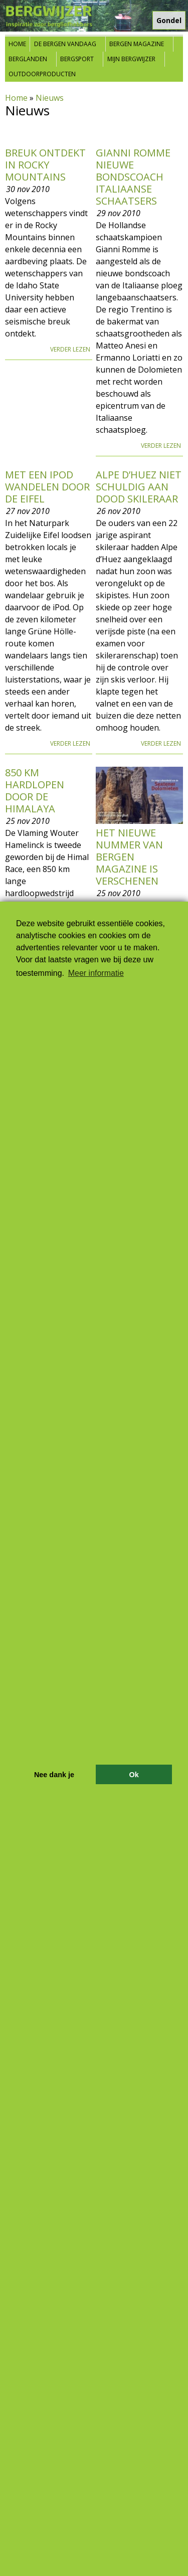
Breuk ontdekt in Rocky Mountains (45, 165)
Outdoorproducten (42, 74)
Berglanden (28, 59)
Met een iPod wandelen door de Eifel (47, 486)
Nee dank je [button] (54, 1775)
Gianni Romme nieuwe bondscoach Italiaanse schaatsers (133, 177)
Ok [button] (133, 1775)
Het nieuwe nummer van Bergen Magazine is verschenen (129, 857)
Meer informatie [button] (96, 973)
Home (17, 44)
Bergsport (77, 59)
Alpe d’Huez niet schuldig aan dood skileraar (138, 486)
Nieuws (50, 97)
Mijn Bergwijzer (131, 59)
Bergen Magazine (136, 44)
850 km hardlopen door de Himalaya (34, 790)
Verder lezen (70, 349)
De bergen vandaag (65, 44)
